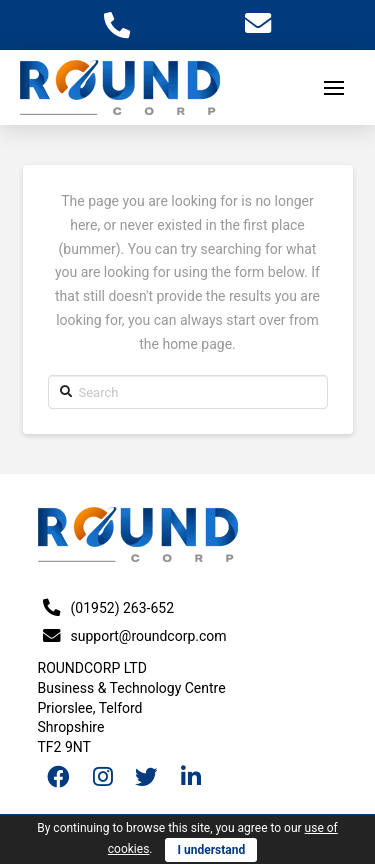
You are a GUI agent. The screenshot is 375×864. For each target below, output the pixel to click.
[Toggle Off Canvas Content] (334, 88)
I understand (211, 850)
